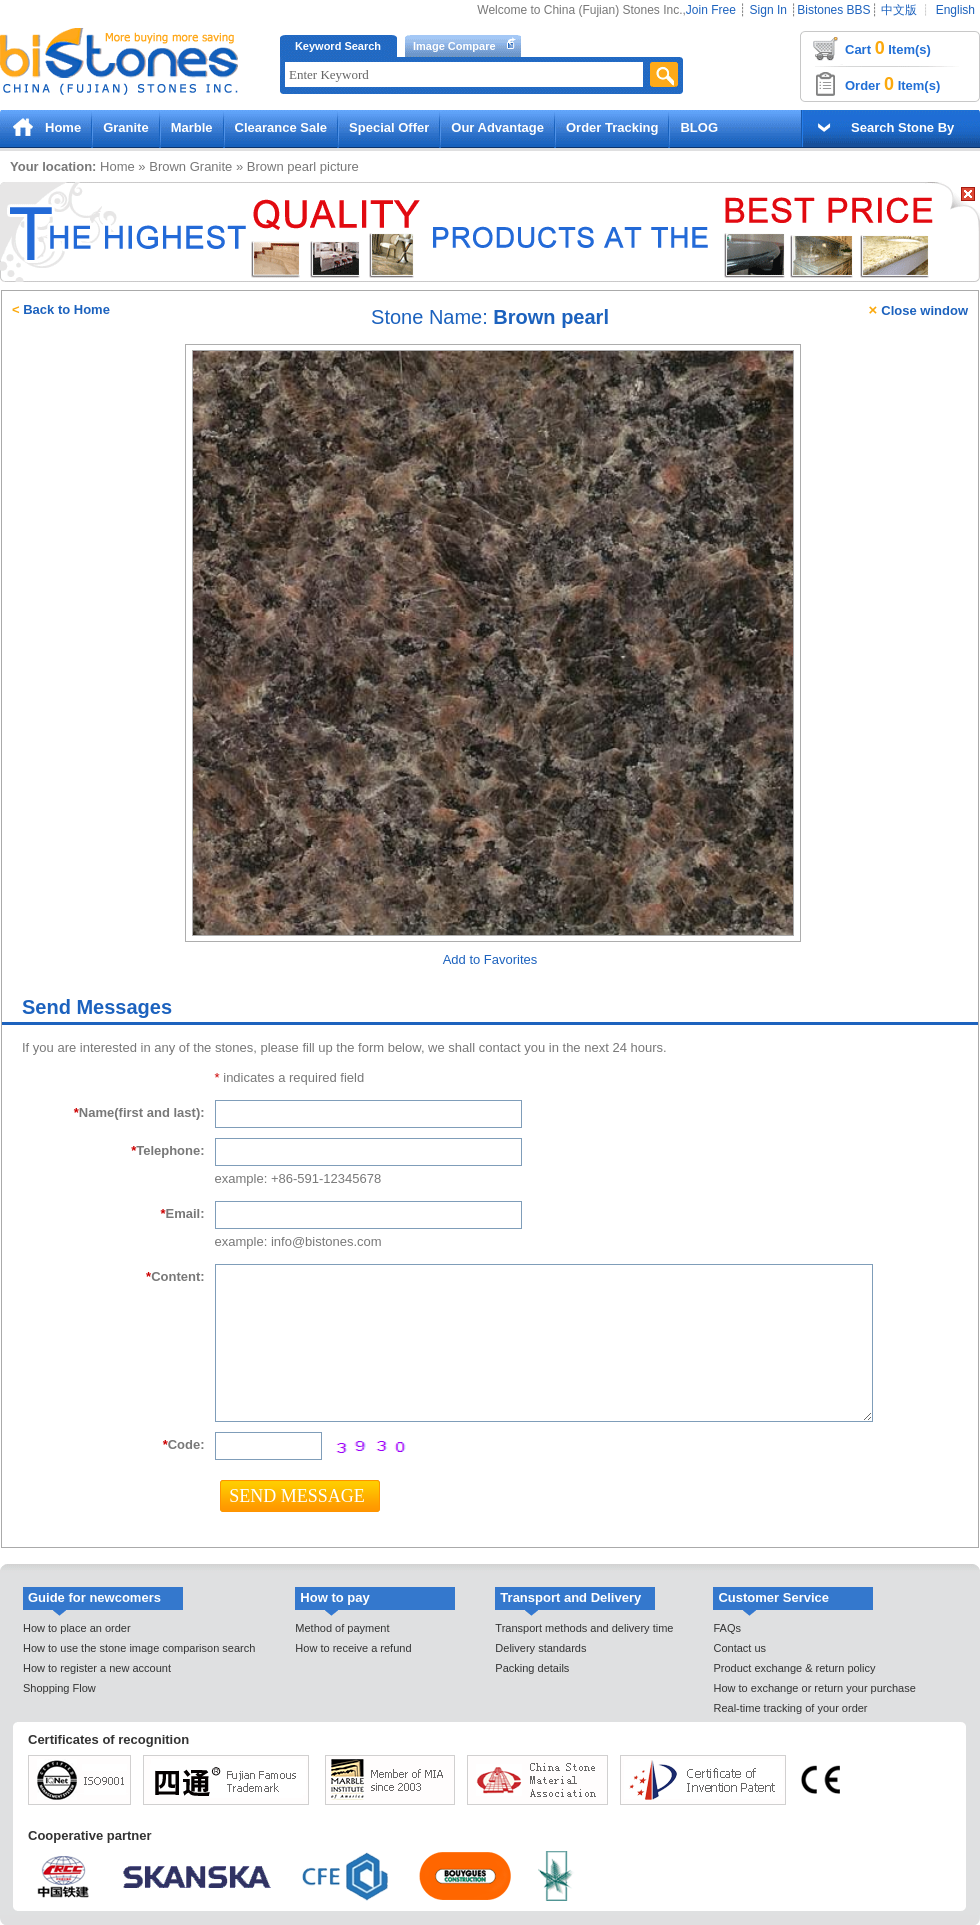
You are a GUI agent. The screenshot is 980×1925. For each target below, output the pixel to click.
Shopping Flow (59, 1688)
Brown (167, 166)
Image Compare (454, 46)
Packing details (532, 1668)
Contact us (739, 1648)
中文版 (899, 10)
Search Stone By (902, 127)
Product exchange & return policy (794, 1668)
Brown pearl (281, 166)
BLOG (699, 127)
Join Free (711, 10)
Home (63, 127)
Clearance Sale (281, 127)
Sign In (768, 10)
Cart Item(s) (888, 48)
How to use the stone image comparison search (139, 1648)
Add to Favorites (490, 959)
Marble (192, 127)
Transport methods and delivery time (584, 1628)
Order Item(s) (892, 84)
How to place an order (77, 1628)
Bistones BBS (833, 10)
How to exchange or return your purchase (814, 1688)
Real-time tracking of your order (790, 1708)
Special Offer (389, 127)
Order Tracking (612, 127)
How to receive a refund (353, 1648)
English (955, 10)
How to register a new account (97, 1668)
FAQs (727, 1628)
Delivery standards (540, 1648)
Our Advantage (497, 127)
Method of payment (342, 1628)
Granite (126, 127)
